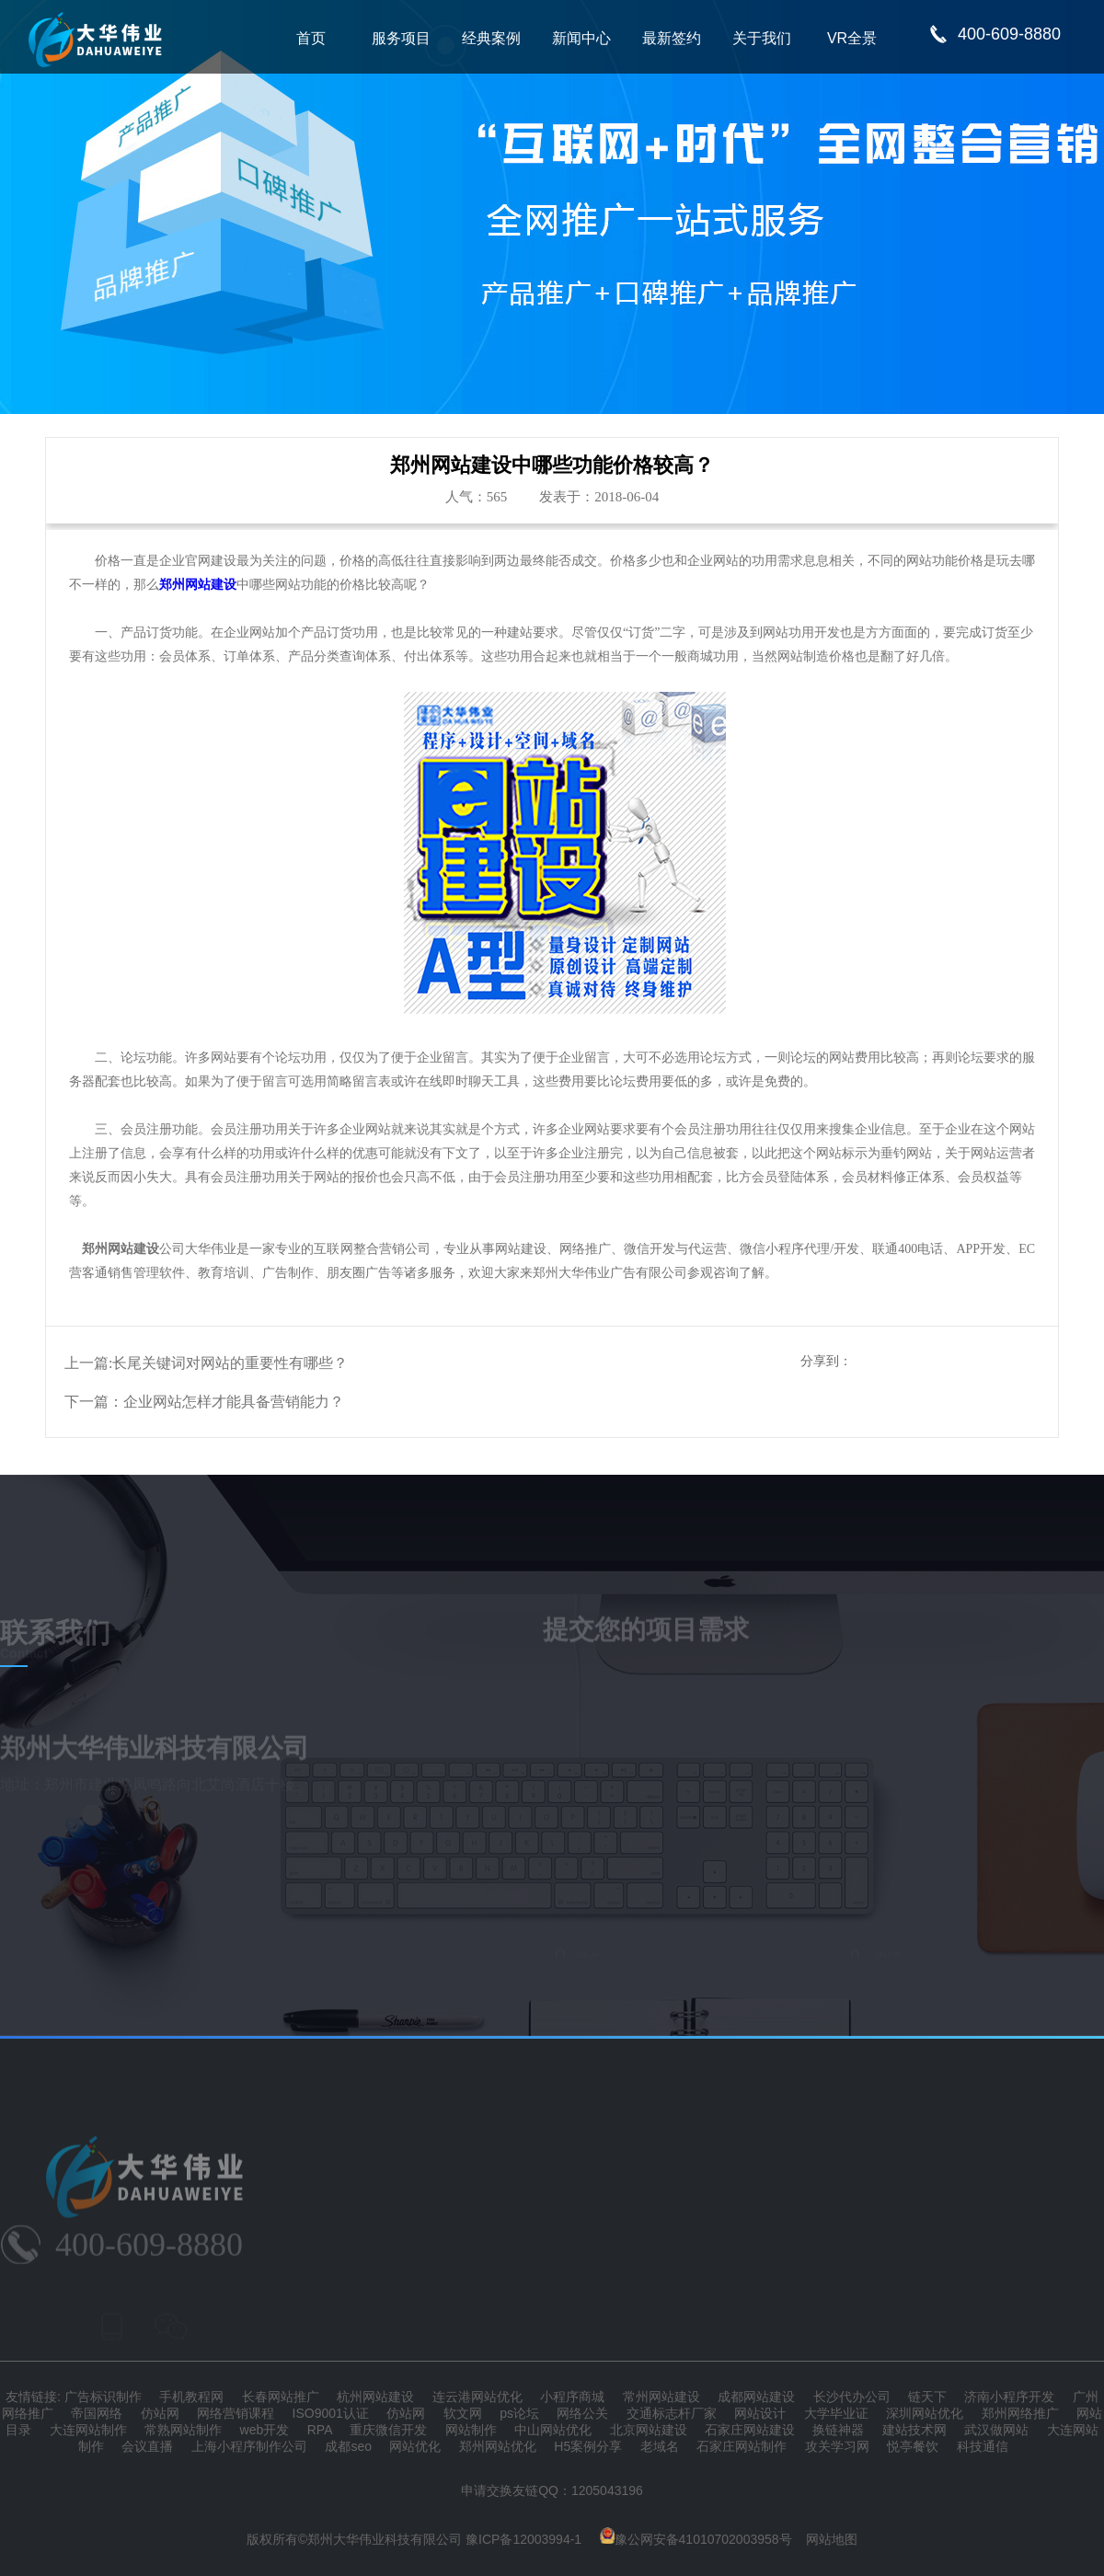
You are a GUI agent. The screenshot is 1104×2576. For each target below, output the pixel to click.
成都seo (348, 2446)
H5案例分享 (588, 2446)
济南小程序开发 (1009, 2396)
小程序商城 (572, 2396)
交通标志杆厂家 (672, 2413)
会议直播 (147, 2446)
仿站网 (160, 2413)
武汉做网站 (996, 2429)
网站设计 (760, 2413)
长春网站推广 (280, 2396)
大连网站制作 (88, 2429)
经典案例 (491, 38)
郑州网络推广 (1020, 2413)
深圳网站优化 (924, 2413)
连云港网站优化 (477, 2396)
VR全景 (852, 38)
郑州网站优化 (497, 2446)
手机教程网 (191, 2396)
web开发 (265, 2429)
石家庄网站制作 (741, 2446)
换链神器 (838, 2429)
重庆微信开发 (388, 2429)
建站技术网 (914, 2429)
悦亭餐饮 (912, 2446)
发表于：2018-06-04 (599, 496)
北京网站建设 (648, 2429)
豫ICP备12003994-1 (523, 2539)
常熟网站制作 (183, 2429)
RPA (319, 2429)
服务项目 (401, 38)
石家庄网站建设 (750, 2429)
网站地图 (831, 2539)
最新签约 (671, 38)
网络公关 (582, 2413)
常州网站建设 (661, 2396)
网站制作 (471, 2429)
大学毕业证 (836, 2413)
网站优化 (415, 2446)
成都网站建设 (756, 2396)
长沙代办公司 (852, 2396)
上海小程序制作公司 (249, 2446)
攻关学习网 (837, 2446)
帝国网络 (96, 2413)
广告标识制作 (103, 2396)
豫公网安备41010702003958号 (696, 2539)
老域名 (659, 2446)
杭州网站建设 (375, 2396)
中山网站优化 (553, 2429)
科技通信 (982, 2446)
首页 (311, 38)
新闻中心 (581, 38)
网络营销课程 (235, 2413)
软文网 (462, 2413)
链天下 (927, 2396)
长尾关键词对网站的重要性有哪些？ (230, 1363)
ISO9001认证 (331, 2413)
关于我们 (761, 38)
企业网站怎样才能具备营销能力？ (233, 1401)
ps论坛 (519, 2413)
